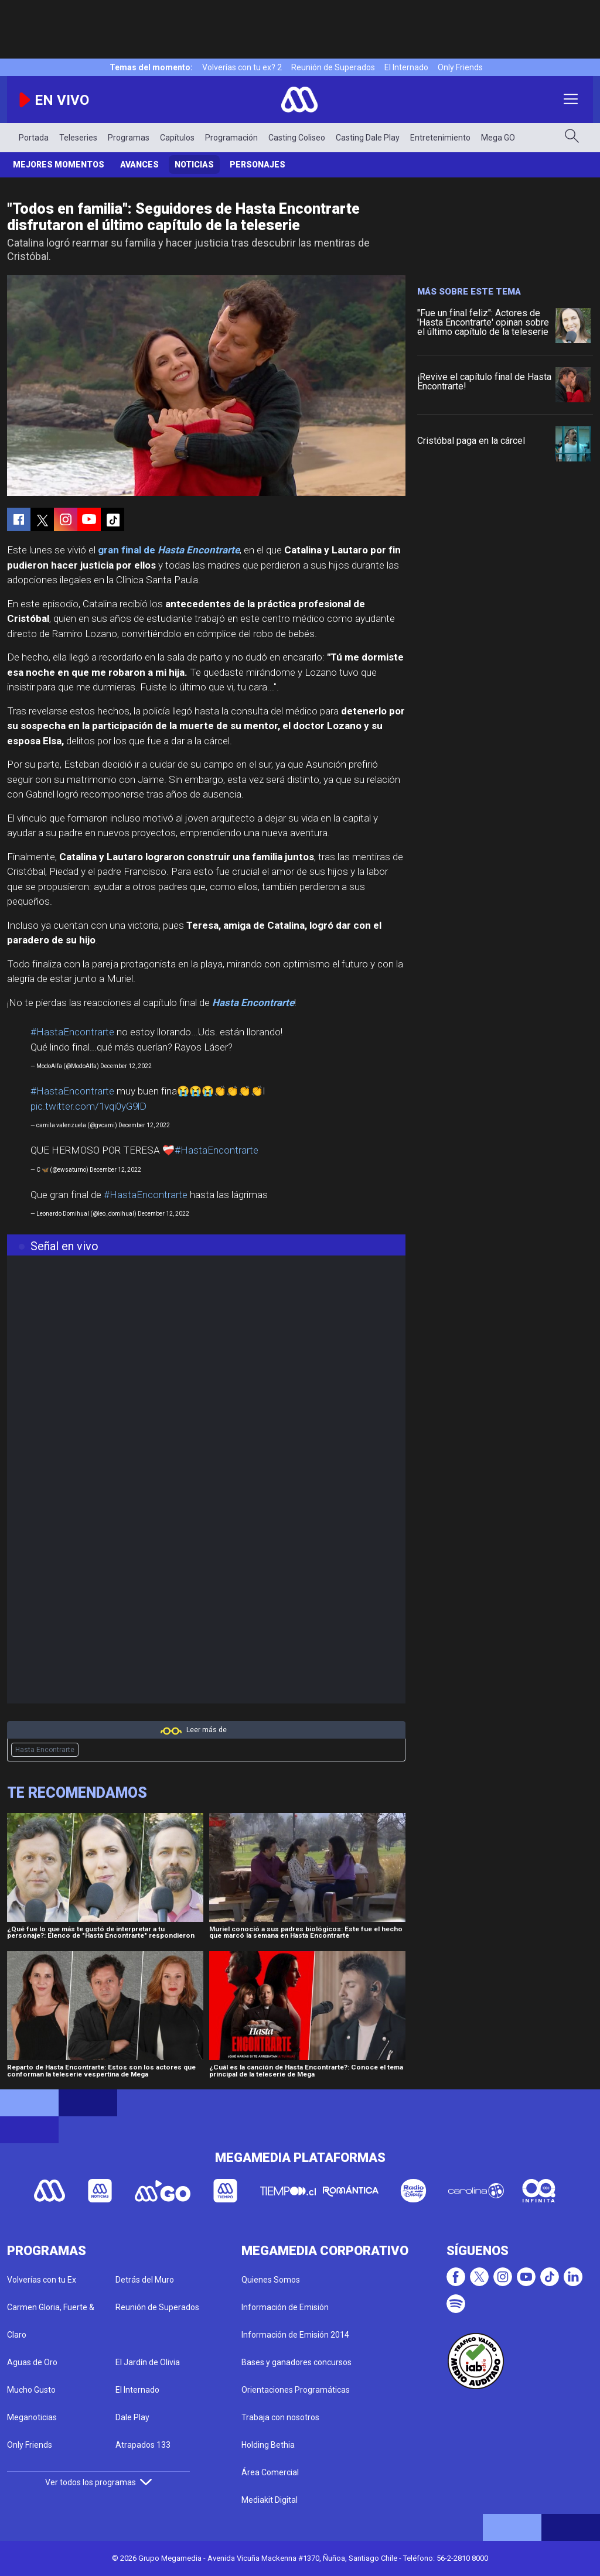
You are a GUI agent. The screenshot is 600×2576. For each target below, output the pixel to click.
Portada (34, 137)
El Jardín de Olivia (147, 2362)
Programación (231, 137)
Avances (139, 164)
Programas (128, 137)
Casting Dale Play (368, 137)
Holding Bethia (268, 2445)
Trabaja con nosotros (280, 2417)
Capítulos (177, 137)
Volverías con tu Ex (41, 2279)
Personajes (257, 164)
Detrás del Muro (144, 2279)
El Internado (406, 67)
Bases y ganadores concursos (296, 2362)
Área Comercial (270, 2472)
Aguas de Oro (32, 2362)
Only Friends (460, 67)
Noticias (194, 164)
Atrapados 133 (143, 2445)
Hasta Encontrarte (44, 1750)
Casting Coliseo (296, 137)
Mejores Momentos (58, 164)
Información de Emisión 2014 (295, 2334)
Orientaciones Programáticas (295, 2389)
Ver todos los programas (98, 2482)
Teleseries (78, 137)
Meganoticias (32, 2417)
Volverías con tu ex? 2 (242, 67)
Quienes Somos (270, 2279)
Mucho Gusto (31, 2389)
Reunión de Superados (333, 67)
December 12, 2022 (126, 1066)
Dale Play (132, 2417)
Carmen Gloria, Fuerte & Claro (50, 2321)
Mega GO (498, 137)
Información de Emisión (285, 2307)
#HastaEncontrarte (72, 1032)
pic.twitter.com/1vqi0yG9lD (88, 1106)
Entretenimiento (440, 137)
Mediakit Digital (269, 2500)
